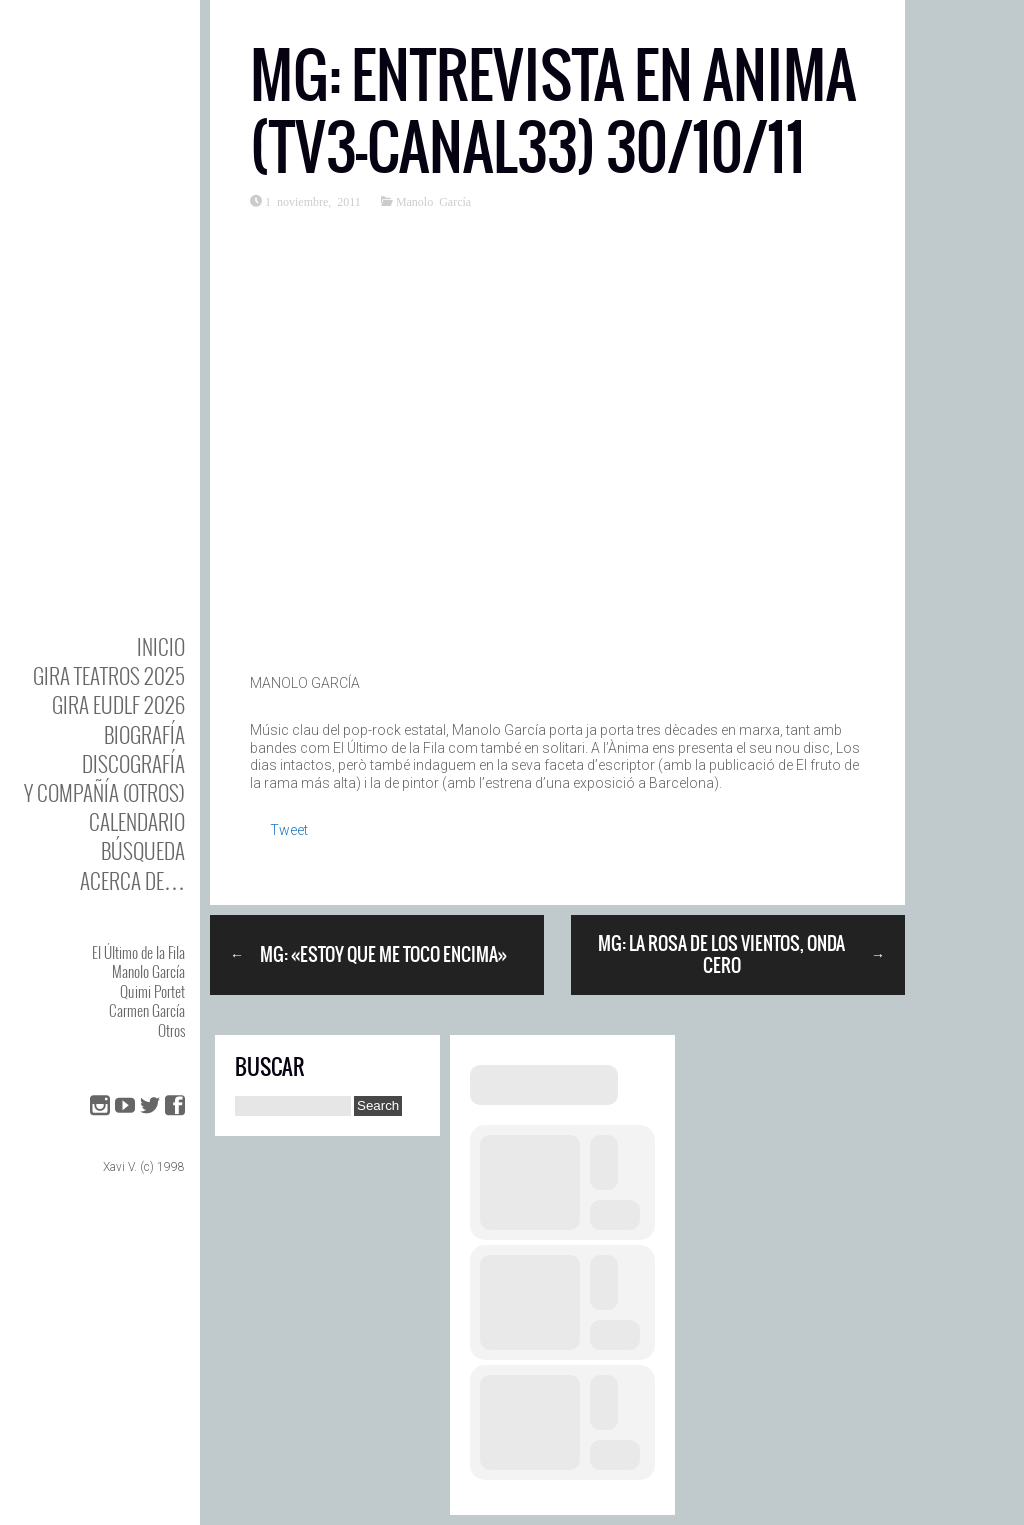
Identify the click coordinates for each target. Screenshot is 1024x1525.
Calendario (137, 821)
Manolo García (148, 971)
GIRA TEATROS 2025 (109, 675)
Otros (171, 1030)
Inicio (161, 646)
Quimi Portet (152, 991)
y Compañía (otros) (104, 792)
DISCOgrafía (133, 763)
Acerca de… (132, 880)
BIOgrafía (144, 734)
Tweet (289, 830)
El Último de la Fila (138, 952)
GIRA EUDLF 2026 (118, 704)
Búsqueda (143, 850)
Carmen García (147, 1010)
